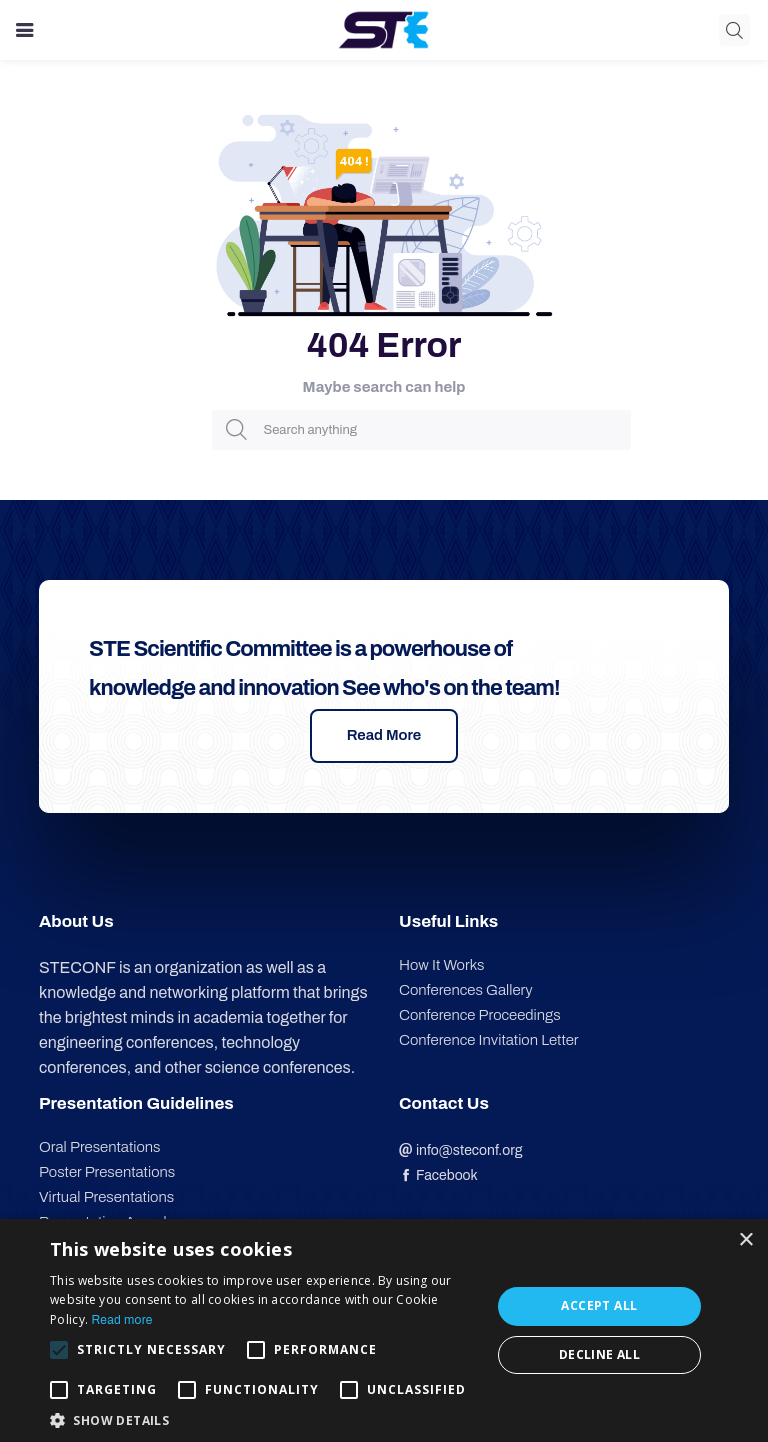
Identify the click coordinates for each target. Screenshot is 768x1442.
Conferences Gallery (466, 990)
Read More (384, 735)
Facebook (438, 1175)
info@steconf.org (461, 1150)
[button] (264, 1418)
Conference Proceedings (480, 1015)
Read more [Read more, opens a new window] (121, 1320)
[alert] (384, 1330)
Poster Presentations (107, 1172)
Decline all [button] (599, 1354)
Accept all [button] (599, 1305)
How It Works (441, 965)
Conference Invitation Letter (489, 1040)
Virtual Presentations (106, 1197)
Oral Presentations (99, 1147)
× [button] (745, 1240)
